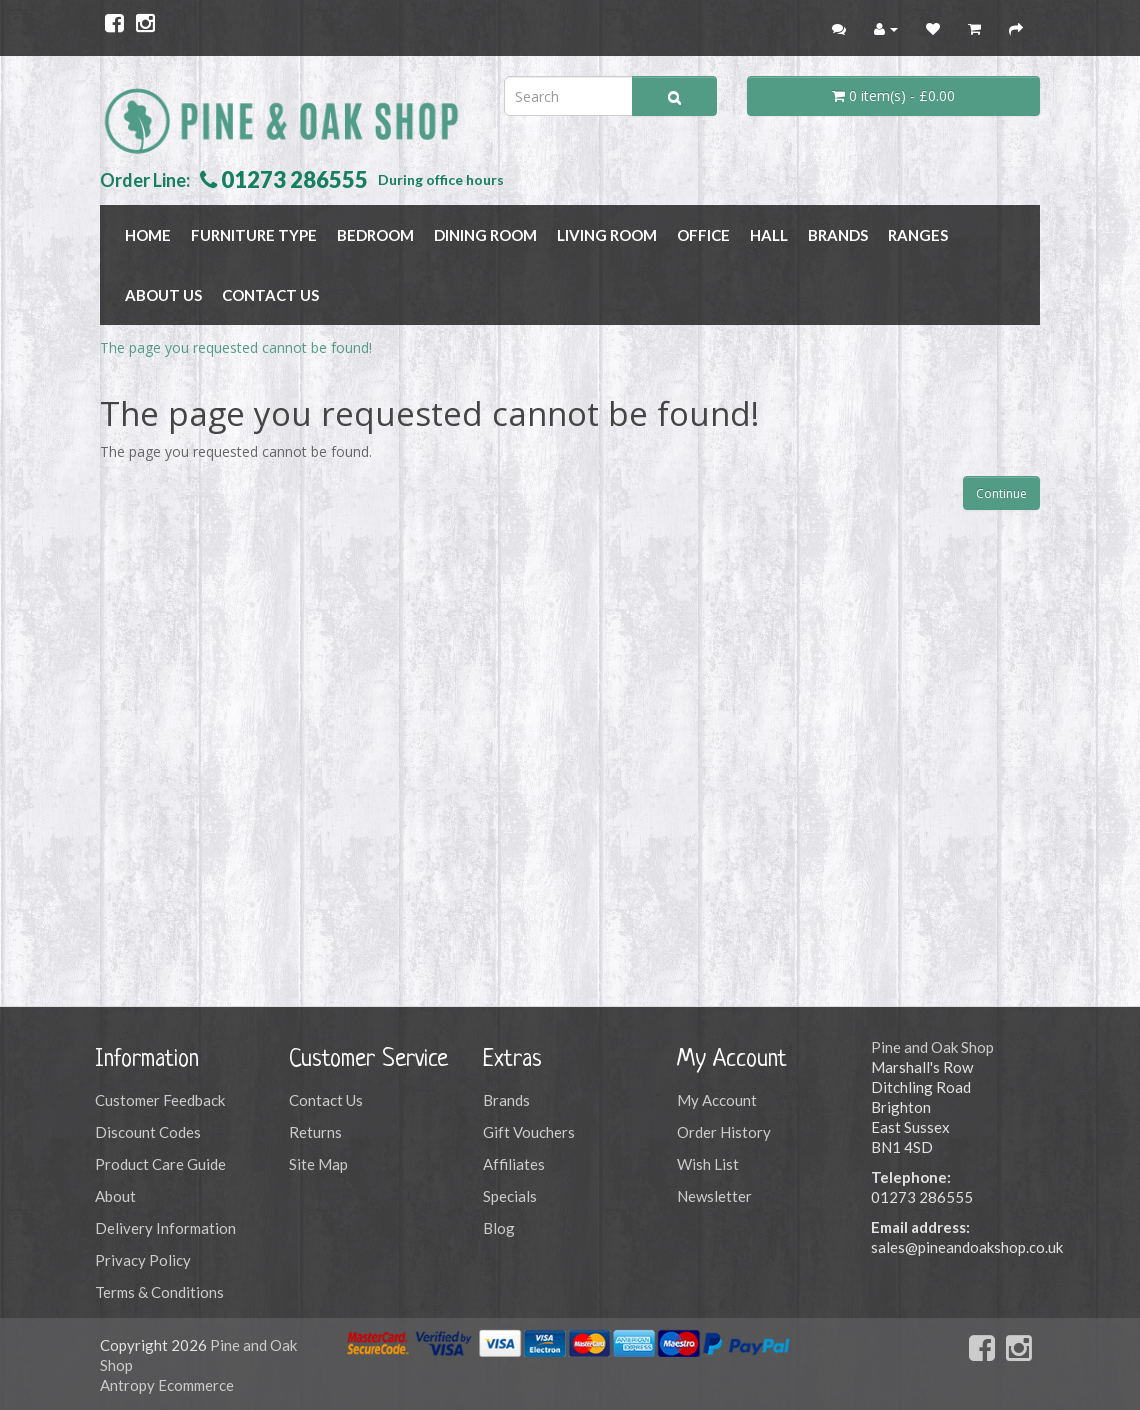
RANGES (918, 235)
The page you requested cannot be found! (236, 347)
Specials (510, 1196)
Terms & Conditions (159, 1292)
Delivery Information (165, 1228)
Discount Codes (148, 1132)
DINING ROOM (485, 235)
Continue (1001, 493)
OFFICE (703, 235)
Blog (499, 1228)
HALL (769, 235)
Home (148, 235)
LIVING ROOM (607, 235)
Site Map (318, 1164)
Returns (315, 1132)
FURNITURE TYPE (254, 235)
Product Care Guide (160, 1164)
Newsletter (714, 1196)
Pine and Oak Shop (932, 1047)
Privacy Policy (143, 1260)
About (115, 1196)
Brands (506, 1100)
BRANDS (838, 235)
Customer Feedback (160, 1100)
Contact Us (270, 295)
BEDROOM (375, 235)
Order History (724, 1132)
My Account (717, 1100)
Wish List (708, 1164)
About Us (163, 295)
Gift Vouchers (529, 1132)
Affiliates (514, 1164)
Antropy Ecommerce (167, 1385)
